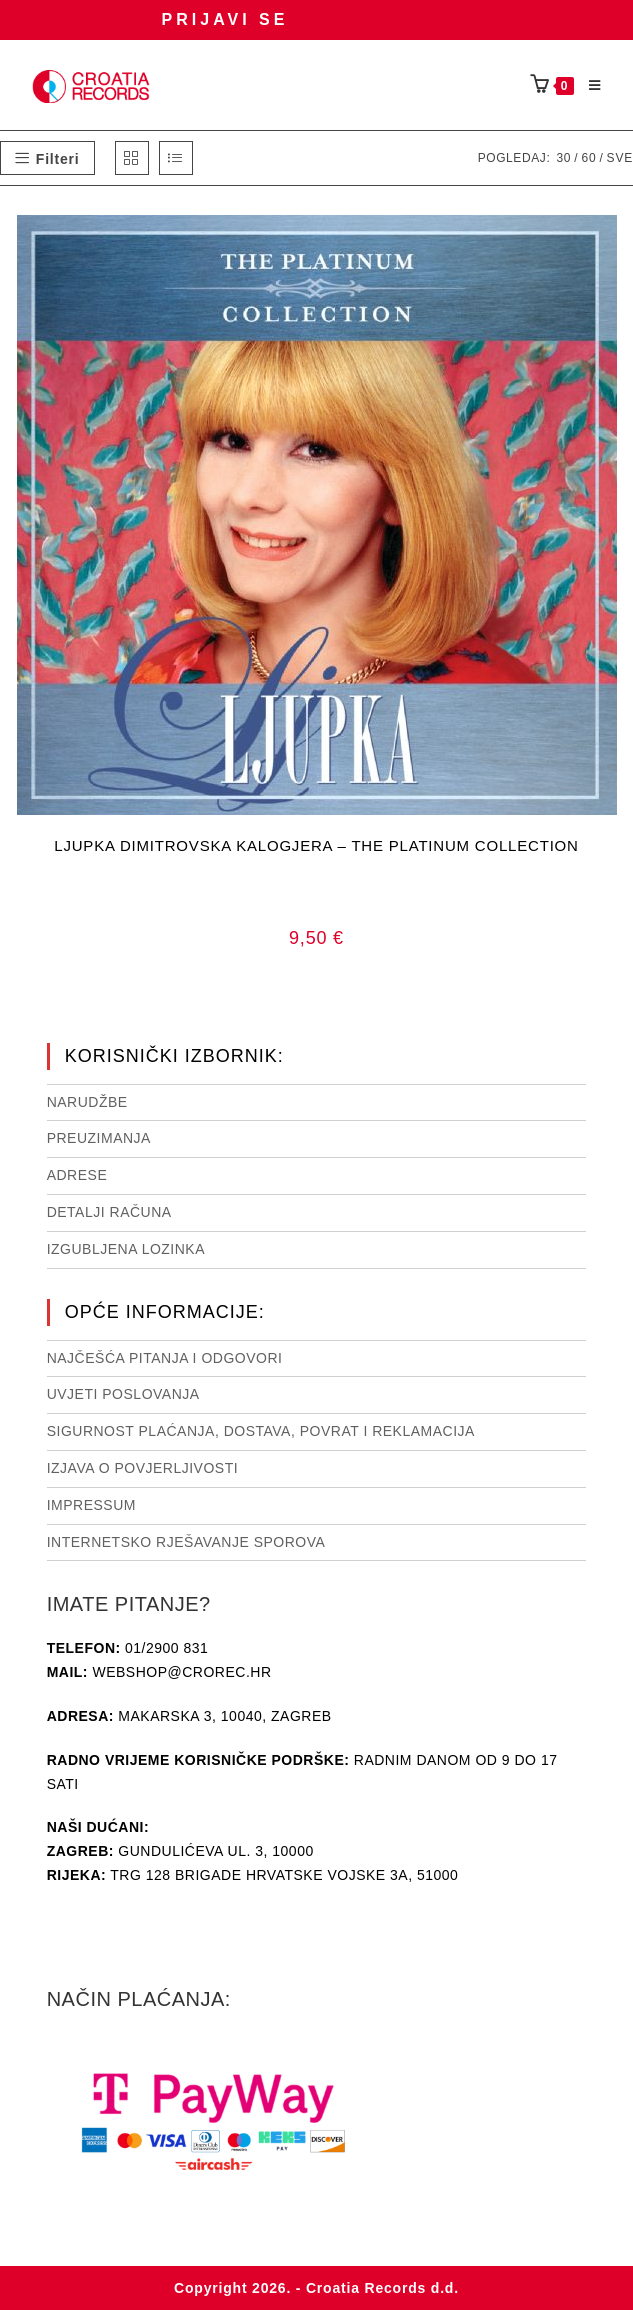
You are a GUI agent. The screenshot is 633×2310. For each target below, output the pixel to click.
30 (563, 158)
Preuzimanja (99, 1138)
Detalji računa (109, 1212)
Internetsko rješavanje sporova (186, 1542)
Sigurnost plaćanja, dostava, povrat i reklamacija (261, 1431)
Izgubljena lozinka (126, 1249)
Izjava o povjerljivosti (142, 1468)
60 (588, 158)
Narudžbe (87, 1102)
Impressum (91, 1505)
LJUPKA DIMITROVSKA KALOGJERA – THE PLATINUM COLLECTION (316, 845)
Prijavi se (225, 19)
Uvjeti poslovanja (123, 1394)
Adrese (77, 1175)
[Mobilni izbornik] (588, 86)
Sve (620, 158)
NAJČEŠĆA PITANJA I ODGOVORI (165, 1358)
